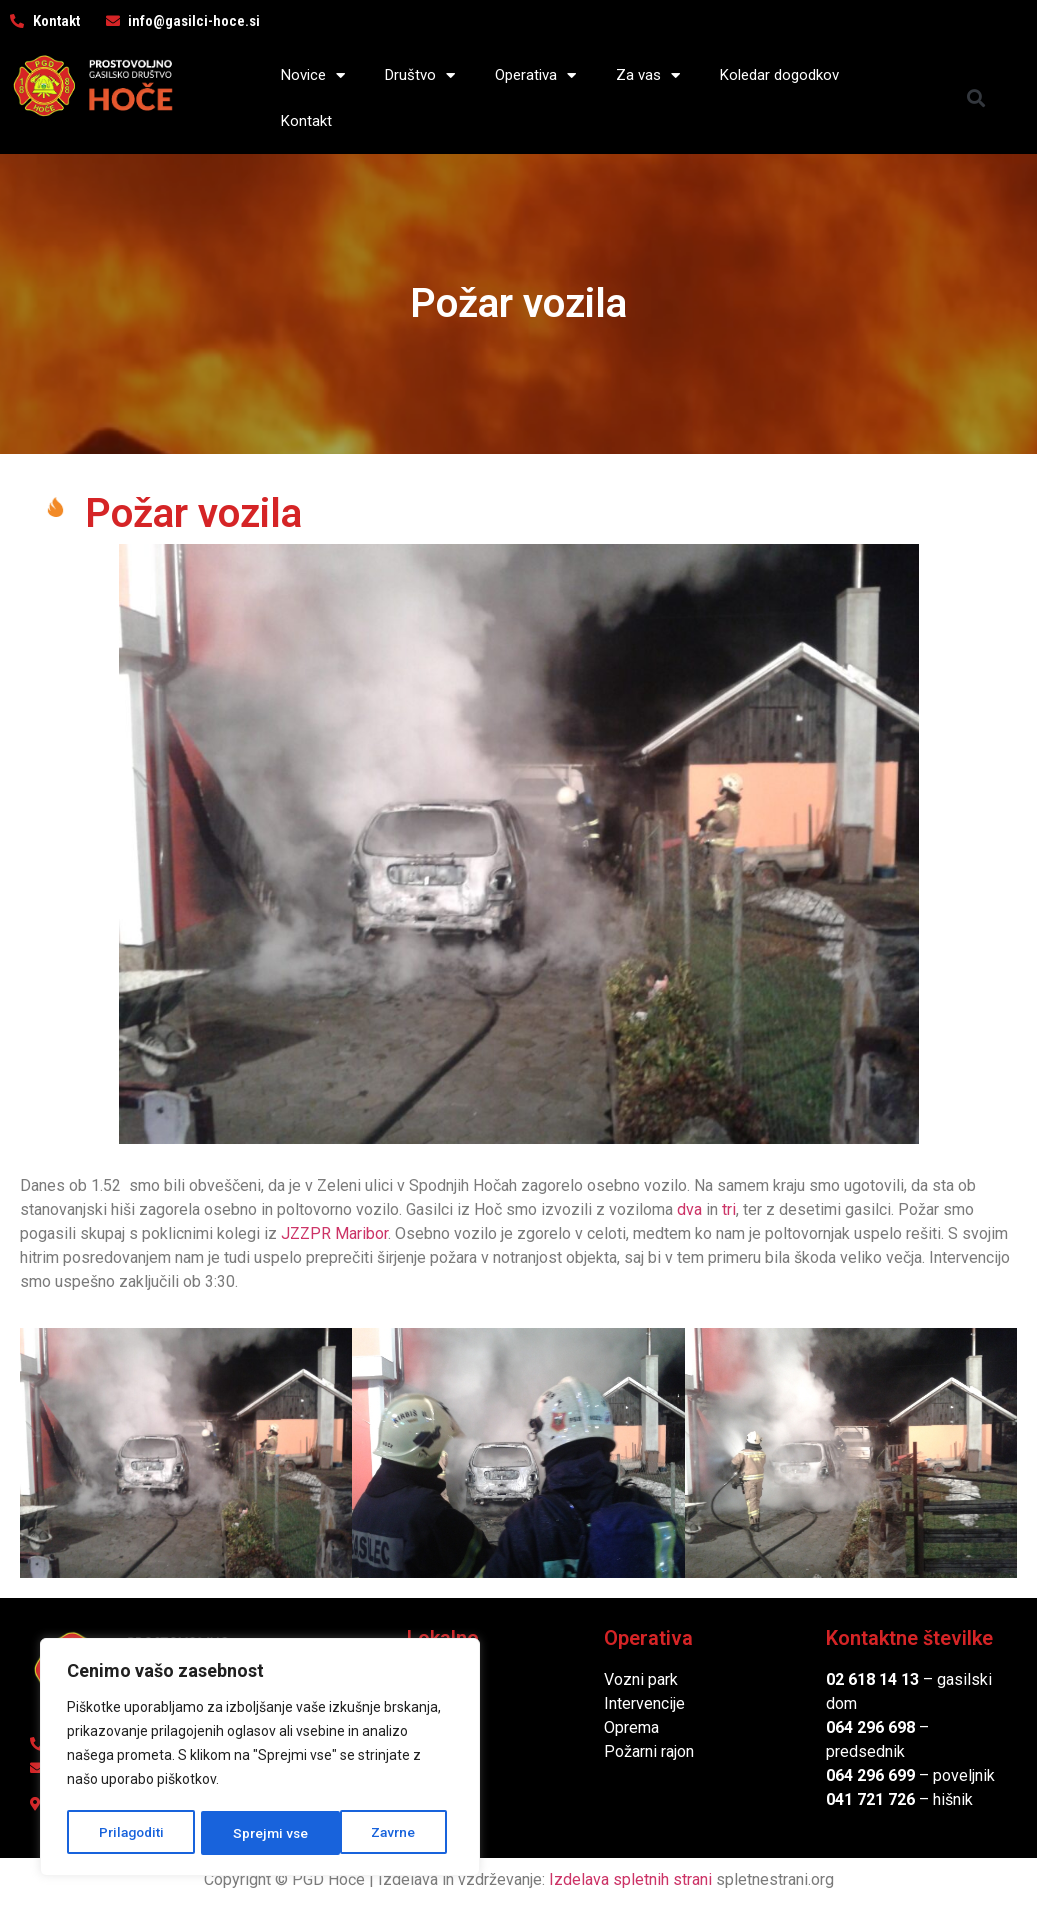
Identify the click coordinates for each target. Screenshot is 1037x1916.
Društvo (420, 75)
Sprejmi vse (385, 1833)
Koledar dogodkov (779, 75)
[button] (976, 98)
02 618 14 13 (872, 1679)
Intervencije (644, 1703)
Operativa (535, 75)
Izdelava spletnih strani (630, 1879)
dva (689, 1209)
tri (729, 1209)
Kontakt (306, 121)
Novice (313, 75)
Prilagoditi (131, 1833)
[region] (260, 1759)
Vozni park (641, 1679)
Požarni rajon (649, 1751)
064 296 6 (861, 1727)
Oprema (631, 1727)
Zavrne (256, 1833)
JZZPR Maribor (334, 1233)
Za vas (648, 75)
